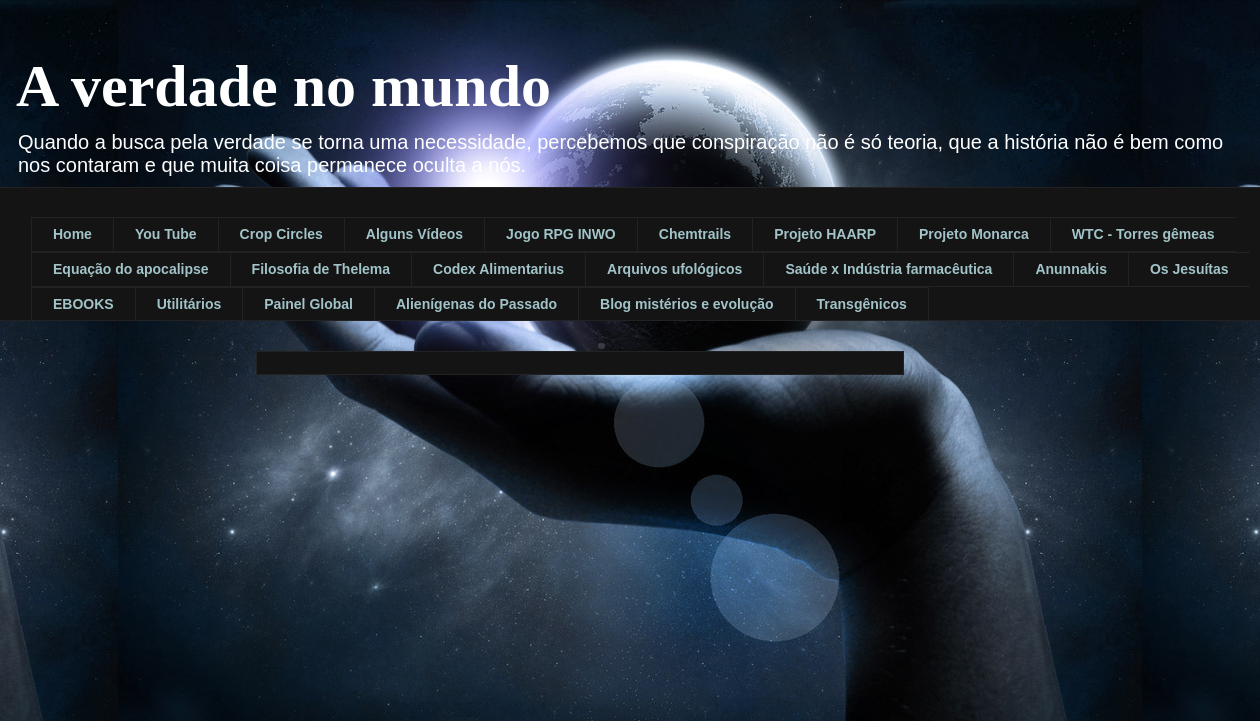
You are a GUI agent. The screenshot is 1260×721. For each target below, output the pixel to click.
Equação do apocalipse (131, 269)
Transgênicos (862, 304)
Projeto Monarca (974, 234)
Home (72, 234)
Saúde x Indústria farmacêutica (888, 269)
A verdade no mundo (283, 86)
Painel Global (308, 304)
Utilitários (189, 304)
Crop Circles (281, 234)
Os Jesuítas (1189, 269)
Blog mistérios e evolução (687, 304)
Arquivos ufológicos (674, 269)
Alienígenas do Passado (476, 304)
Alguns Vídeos (414, 234)
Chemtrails (695, 234)
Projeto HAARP (825, 234)
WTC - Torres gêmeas (1143, 234)
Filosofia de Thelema (321, 269)
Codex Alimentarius (498, 269)
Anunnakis (1071, 269)
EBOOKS (83, 304)
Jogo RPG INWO (561, 234)
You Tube (166, 234)
